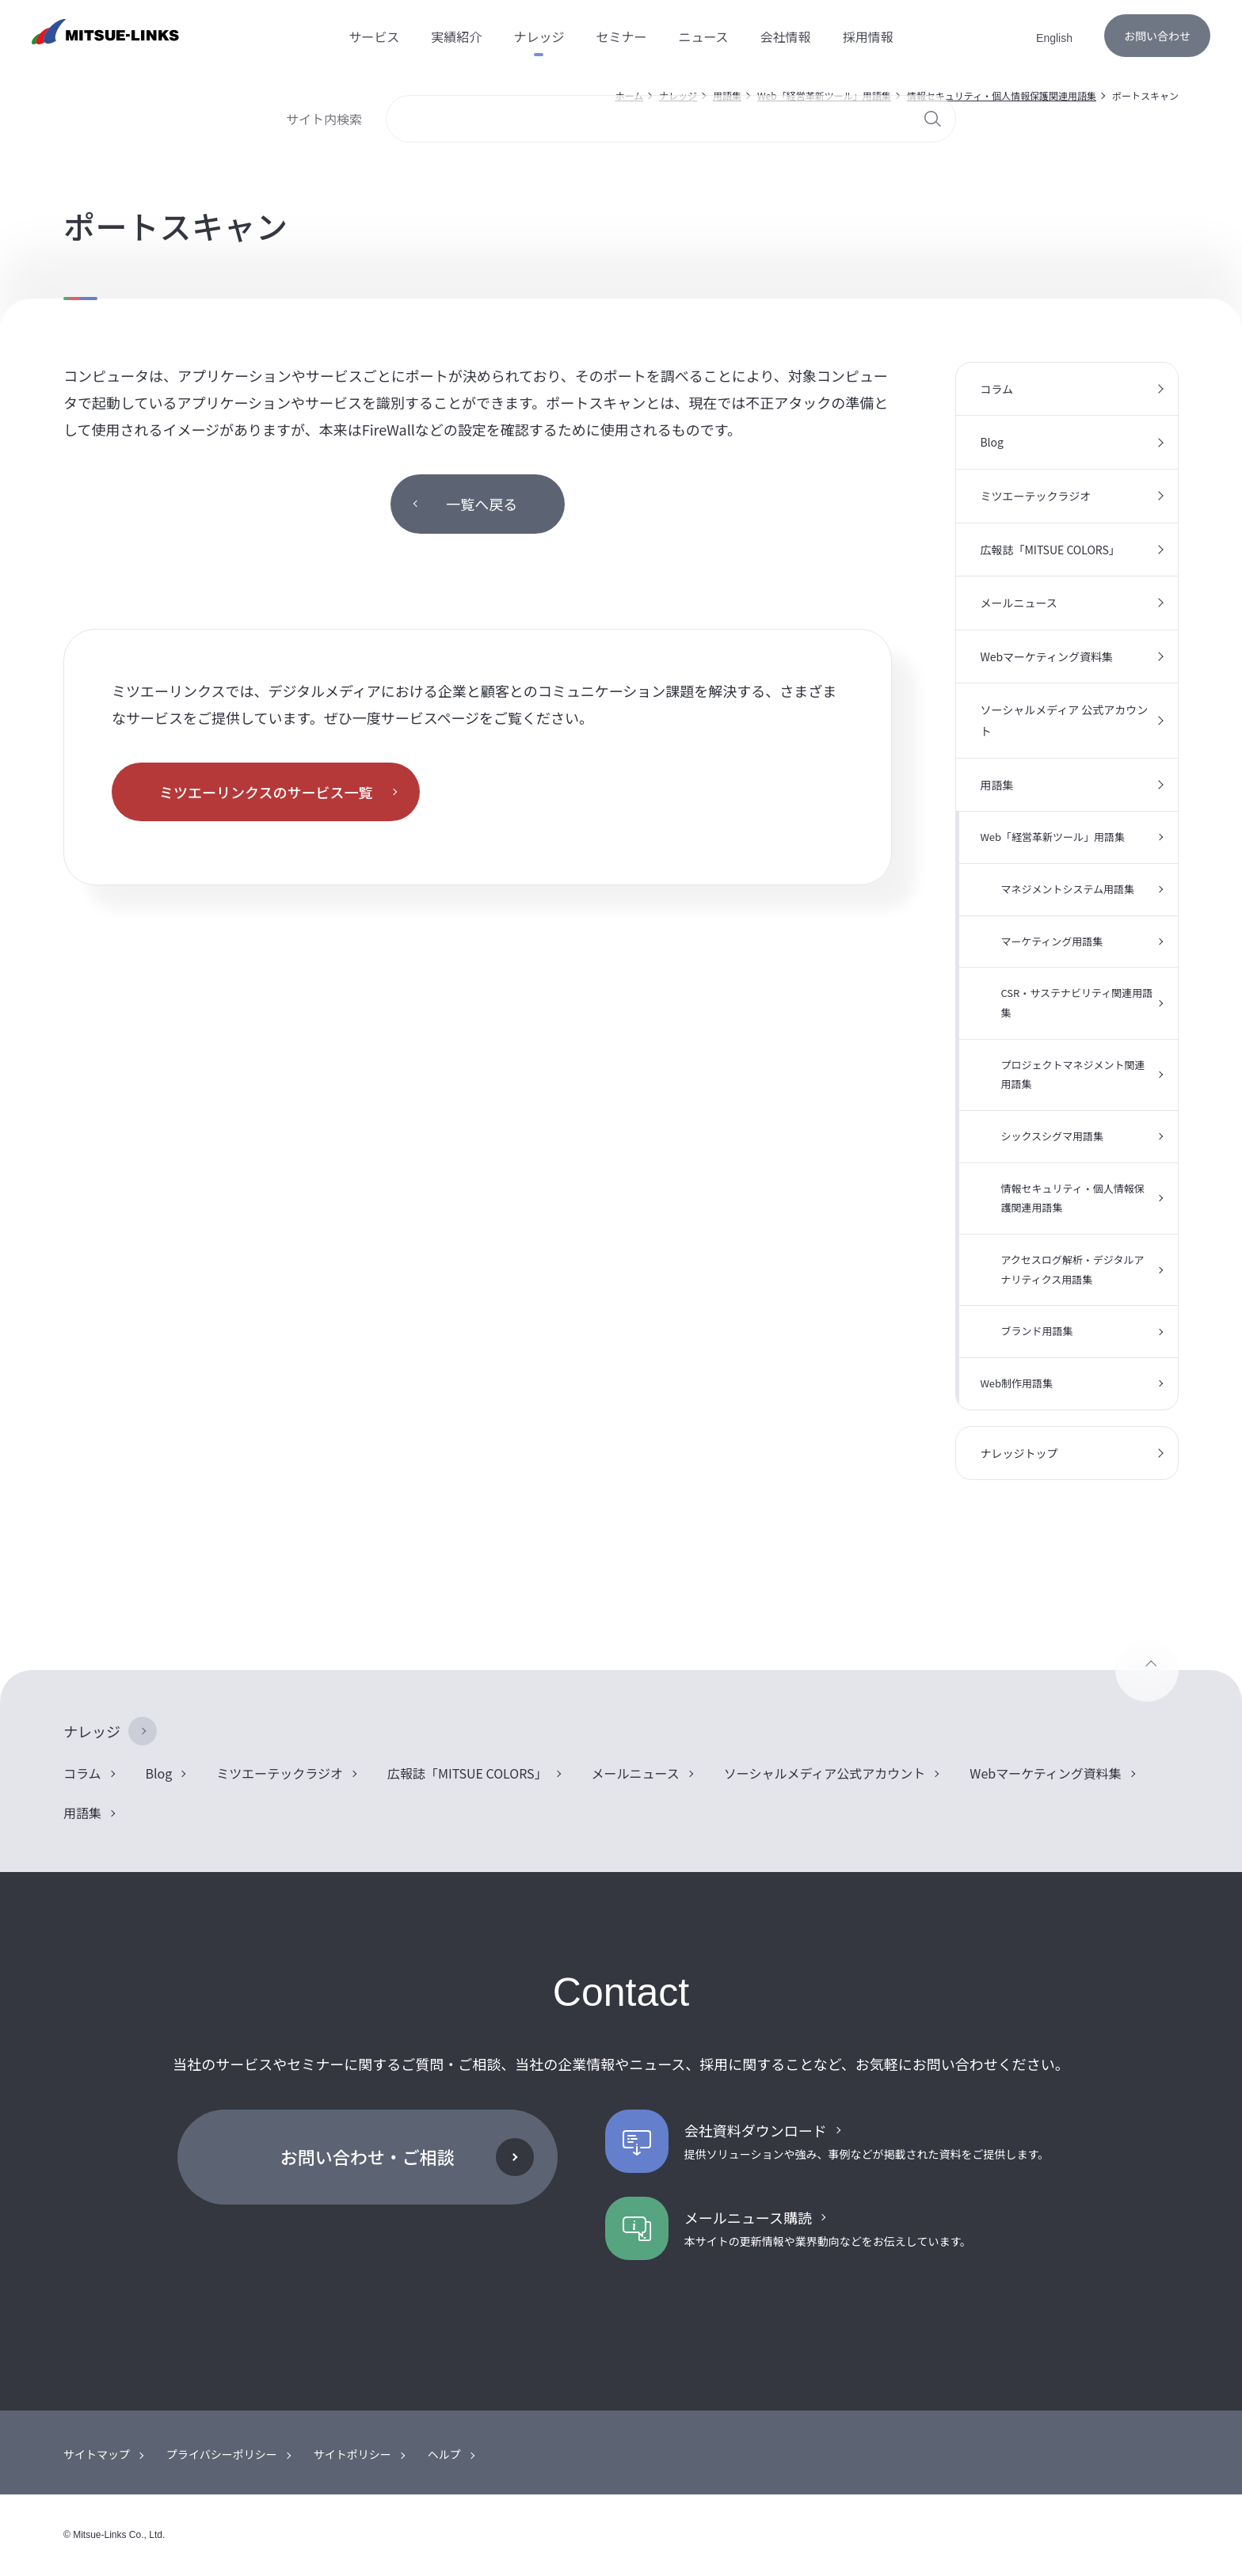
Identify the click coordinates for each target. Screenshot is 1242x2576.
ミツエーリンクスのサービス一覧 (265, 792)
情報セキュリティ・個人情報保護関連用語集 (1072, 1198)
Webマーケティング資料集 (1046, 656)
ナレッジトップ (1018, 1453)
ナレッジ (91, 1731)
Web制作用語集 (1016, 1383)
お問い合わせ (1157, 36)
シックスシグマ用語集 (1051, 1135)
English (1054, 38)
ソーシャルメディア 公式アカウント (1064, 720)
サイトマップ (96, 2454)
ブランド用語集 (1036, 1330)
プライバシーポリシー (221, 2454)
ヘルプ (444, 2454)
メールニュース (1018, 603)
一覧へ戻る (481, 503)
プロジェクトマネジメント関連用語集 (1072, 1074)
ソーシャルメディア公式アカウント (825, 1773)
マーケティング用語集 (1051, 941)
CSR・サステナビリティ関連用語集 (1076, 1002)
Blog (992, 442)
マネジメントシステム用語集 (1067, 888)
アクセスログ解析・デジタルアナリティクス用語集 (1072, 1269)
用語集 (996, 785)
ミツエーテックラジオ (1035, 496)
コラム (996, 389)
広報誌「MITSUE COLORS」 (1049, 549)
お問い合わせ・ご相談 (367, 2156)
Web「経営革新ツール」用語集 (1052, 836)
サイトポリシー (352, 2454)
